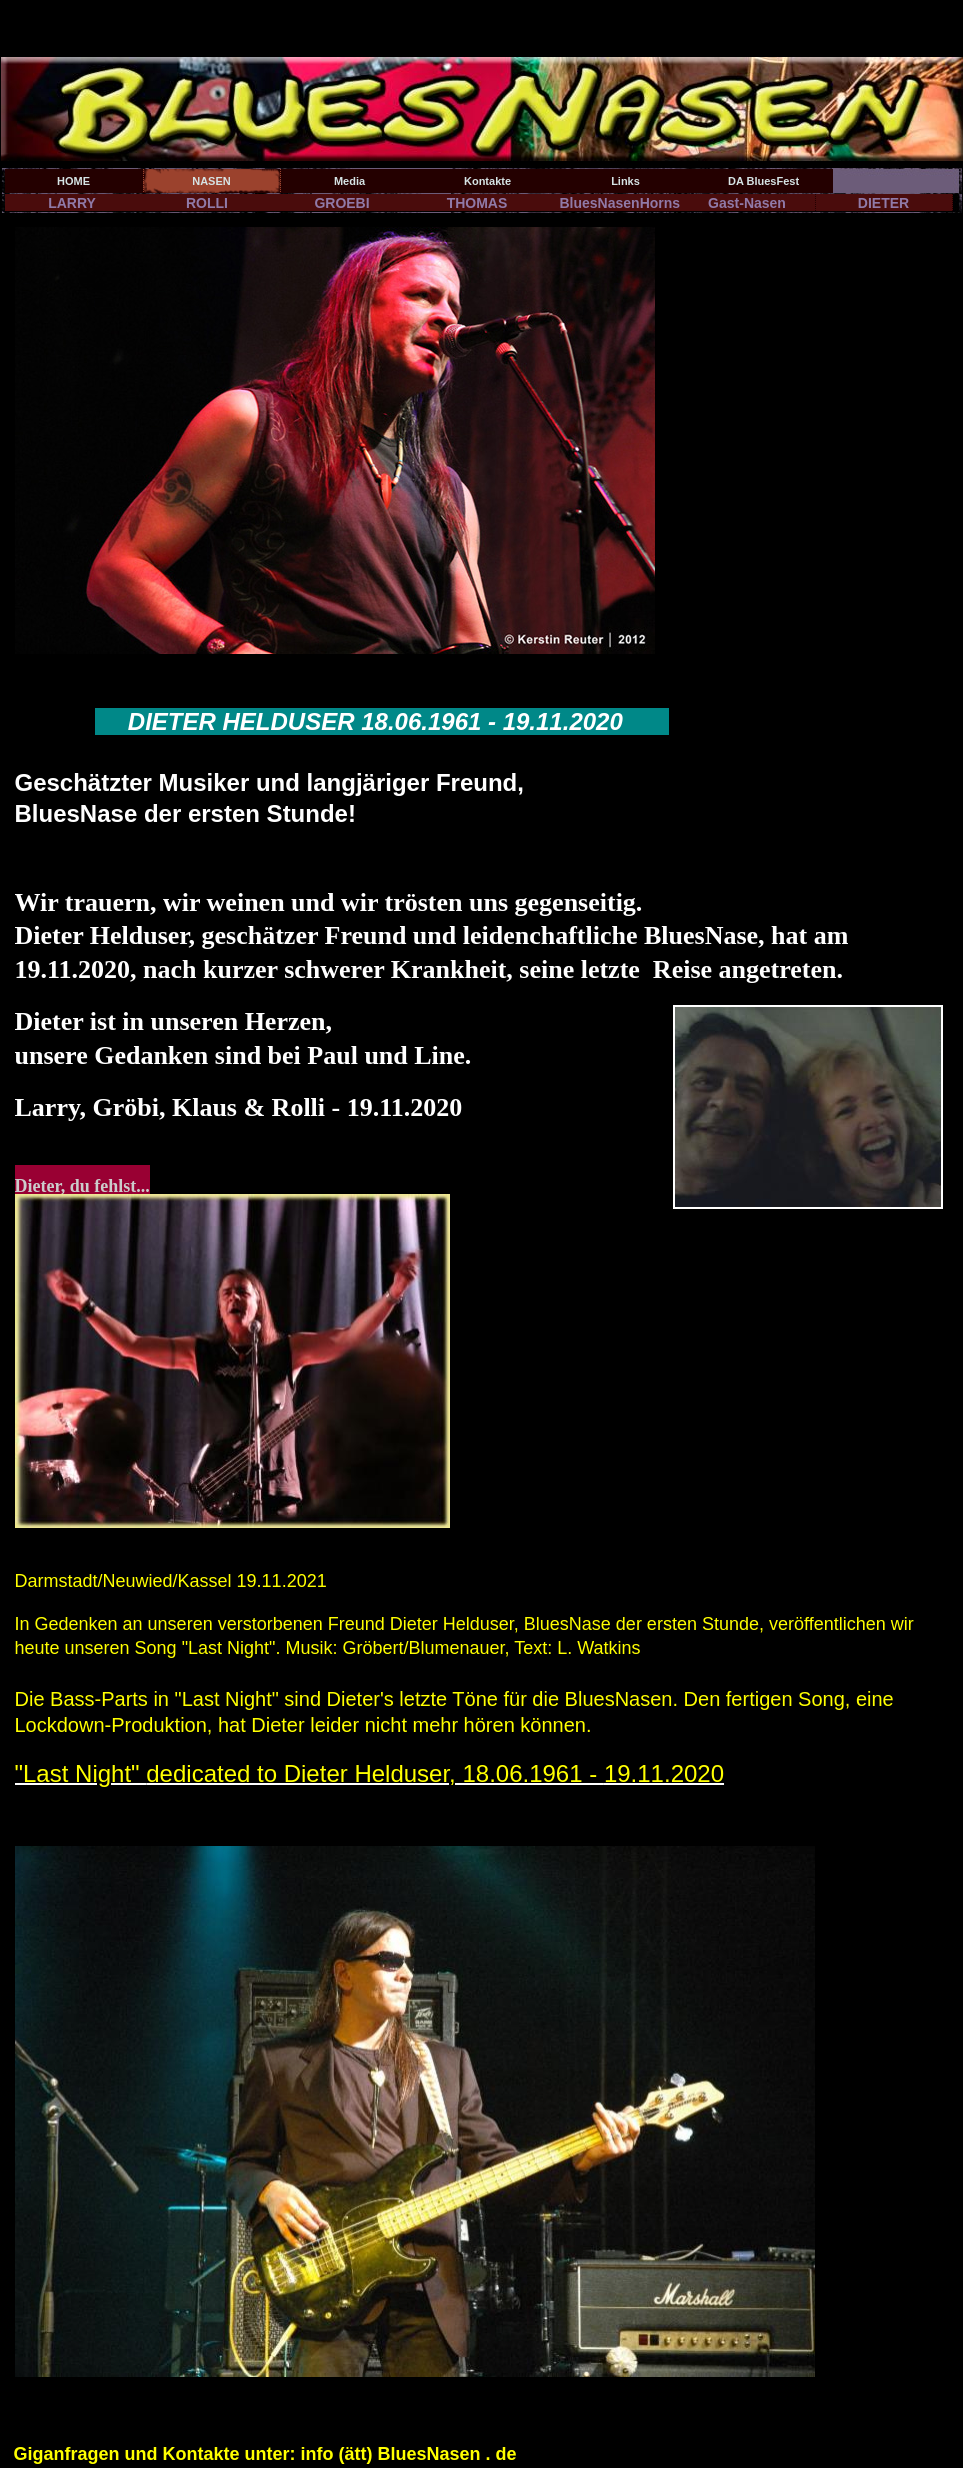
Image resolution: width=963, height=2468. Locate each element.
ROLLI (207, 203)
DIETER (883, 203)
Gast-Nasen (747, 203)
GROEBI (341, 203)
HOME (73, 181)
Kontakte (487, 181)
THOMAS (477, 203)
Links (625, 181)
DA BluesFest (763, 181)
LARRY (72, 203)
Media (349, 181)
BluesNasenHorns (620, 203)
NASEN (211, 181)
